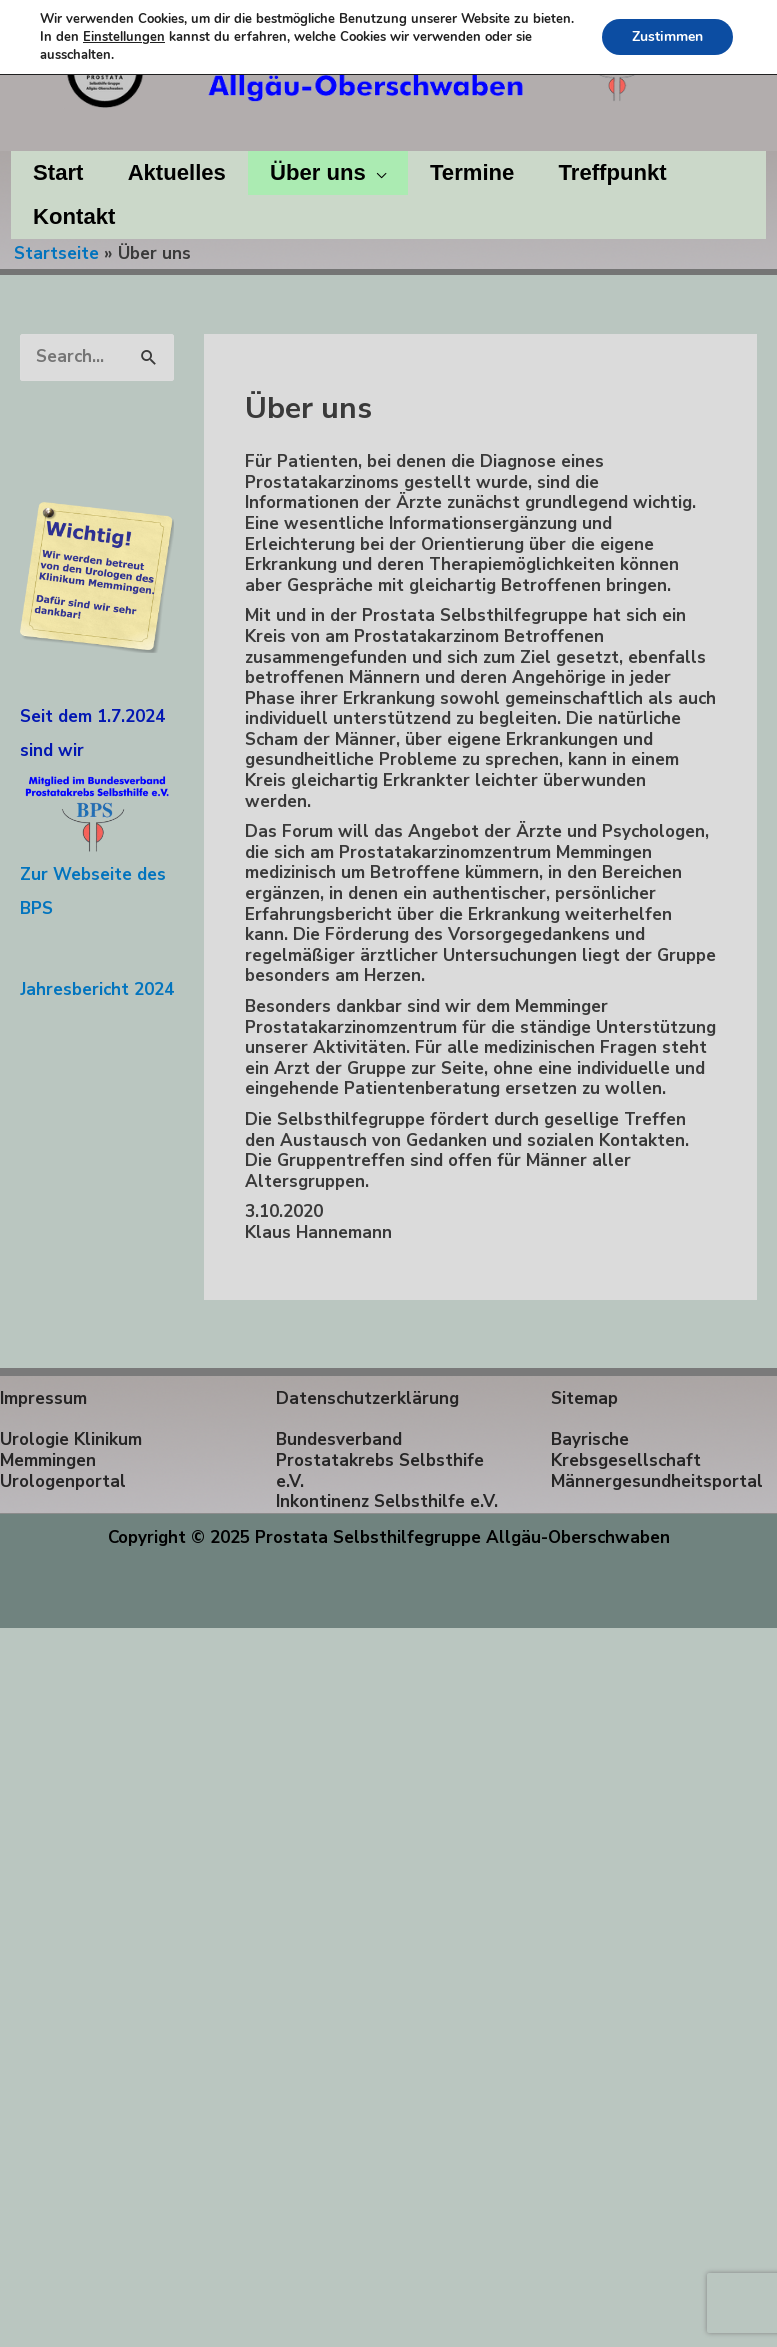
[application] (376, 173)
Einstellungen (124, 37)
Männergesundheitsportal (657, 1481)
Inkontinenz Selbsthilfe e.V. (387, 1501)
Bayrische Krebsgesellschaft (626, 1450)
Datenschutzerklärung (367, 1398)
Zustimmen (667, 36)
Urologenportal (63, 1481)
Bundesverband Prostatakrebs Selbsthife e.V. (380, 1460)
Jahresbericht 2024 (97, 989)
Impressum (43, 1398)
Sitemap (584, 1398)
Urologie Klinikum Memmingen (71, 1450)
